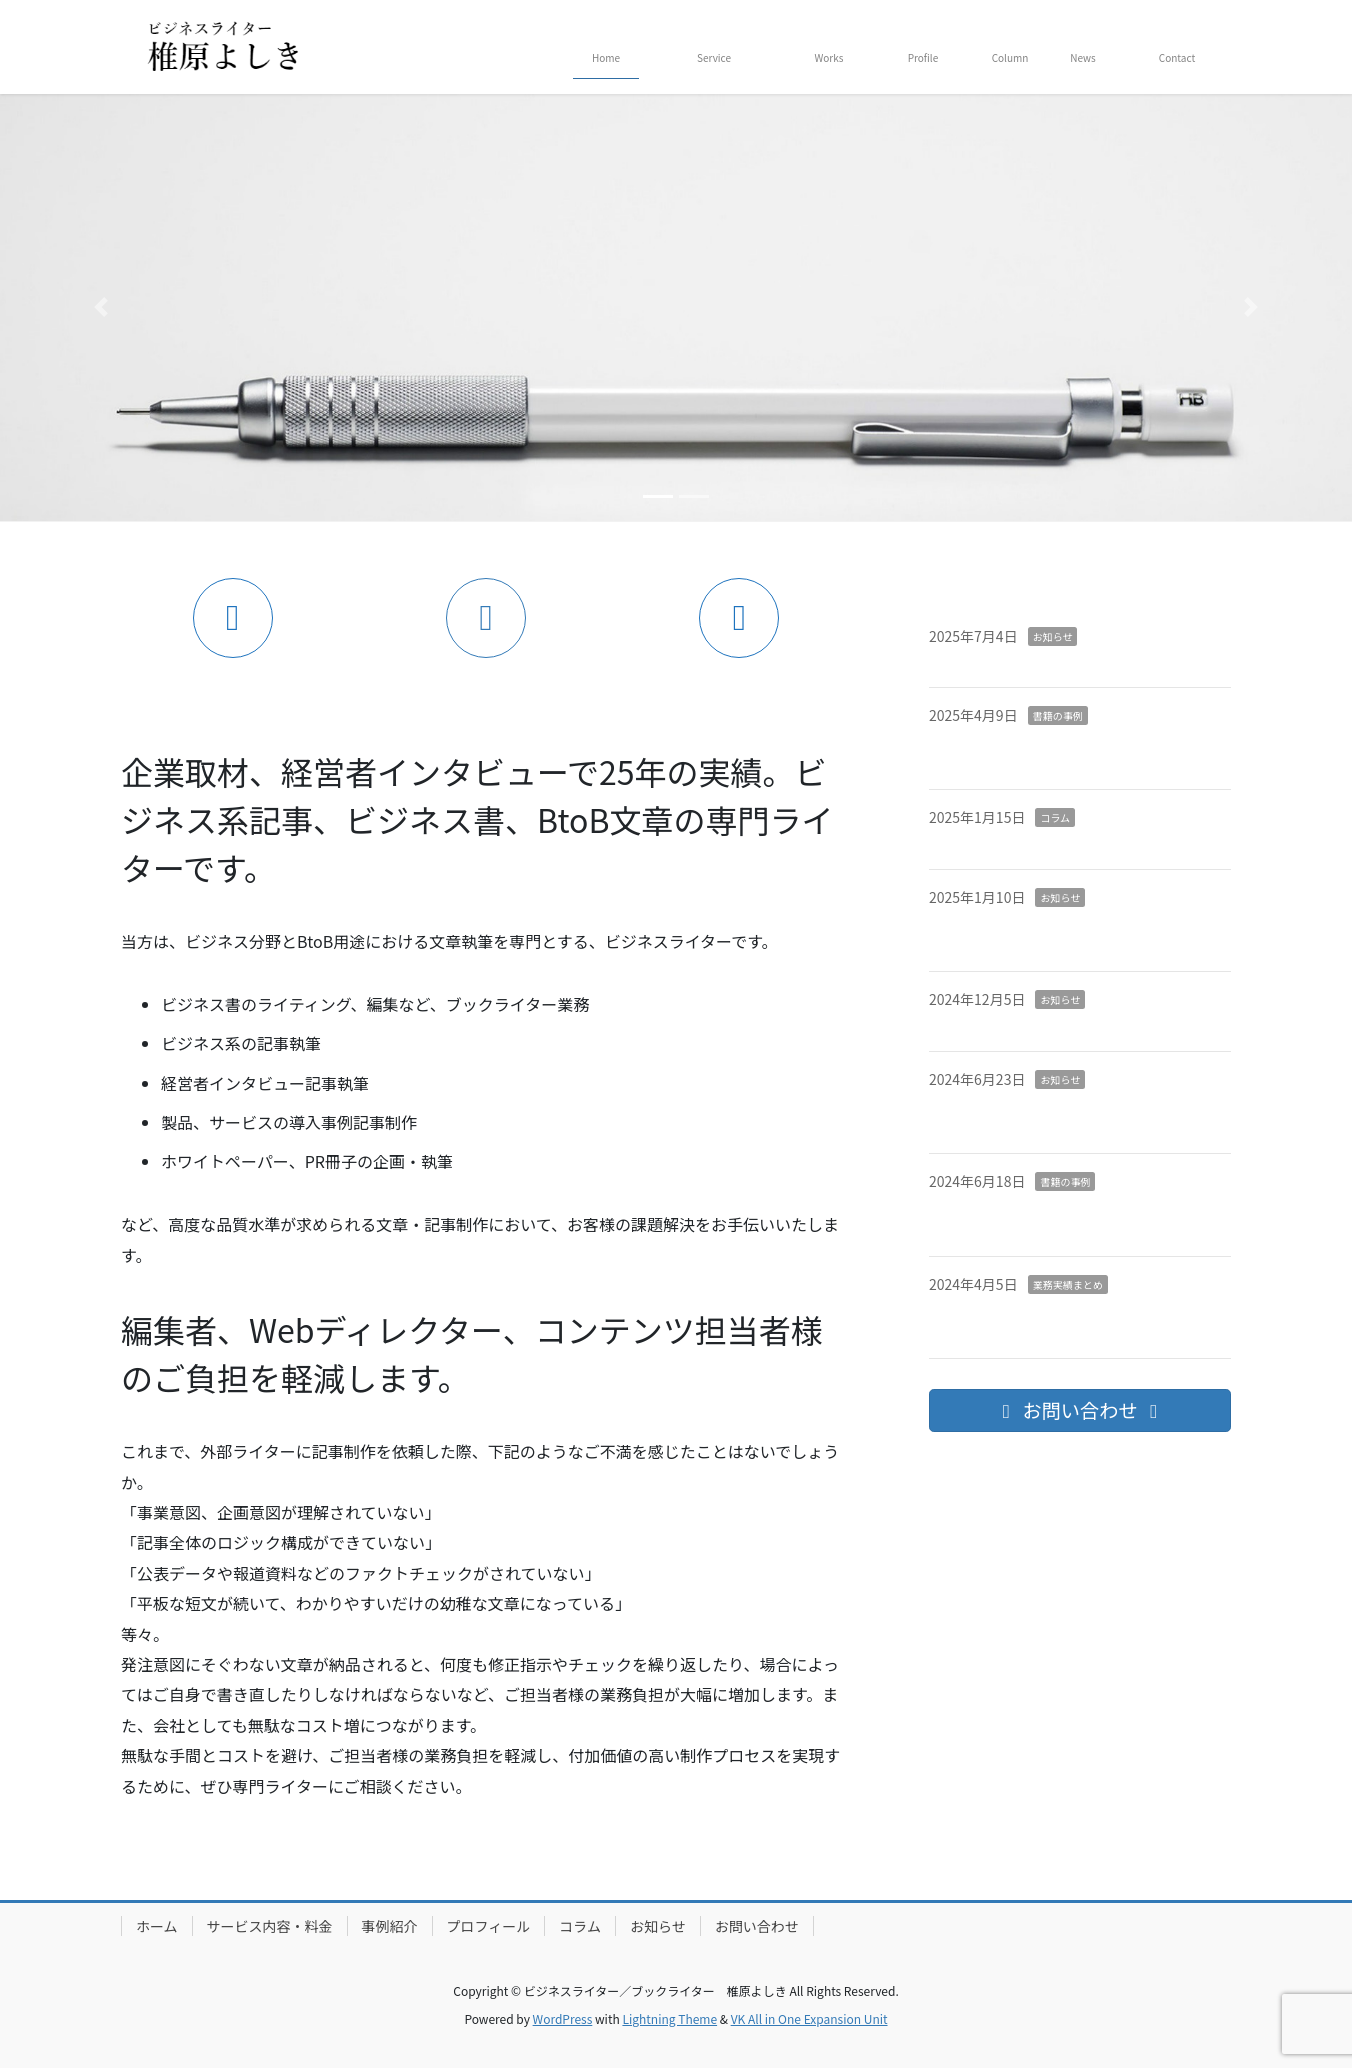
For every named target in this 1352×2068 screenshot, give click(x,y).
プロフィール (489, 1926)
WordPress (563, 2018)
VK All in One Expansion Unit (809, 2018)
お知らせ (1053, 636)
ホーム (157, 1926)
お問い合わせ (757, 1926)
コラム (1055, 817)
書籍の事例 (1058, 715)
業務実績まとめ (1068, 1284)
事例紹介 (390, 1926)
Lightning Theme (669, 2018)
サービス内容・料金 (270, 1926)
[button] (101, 307)
